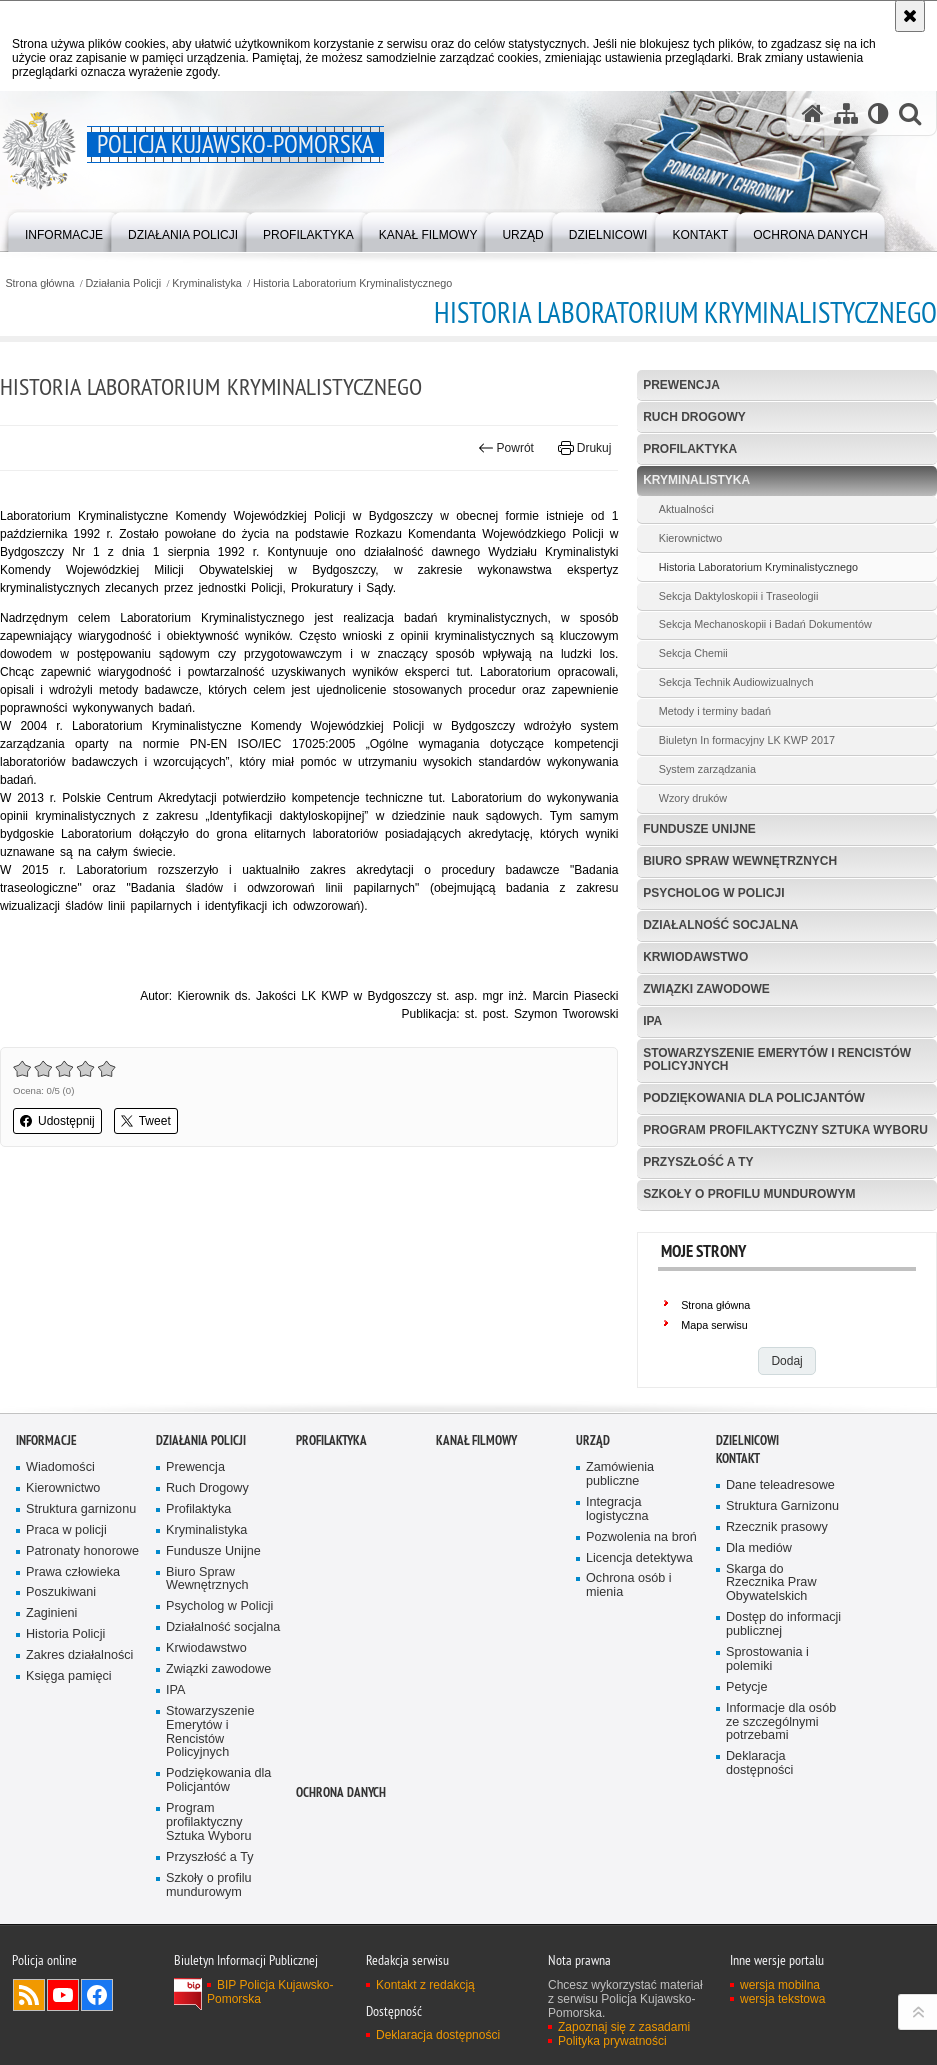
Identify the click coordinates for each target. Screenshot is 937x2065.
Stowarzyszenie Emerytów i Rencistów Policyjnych (777, 1059)
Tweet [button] (146, 1121)
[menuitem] (64, 230)
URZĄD (593, 1440)
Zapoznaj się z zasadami (624, 2027)
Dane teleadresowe (780, 1485)
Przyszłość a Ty (698, 1162)
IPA (652, 1021)
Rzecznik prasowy (777, 1527)
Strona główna (39, 283)
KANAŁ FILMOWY (476, 1440)
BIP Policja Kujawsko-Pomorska (270, 1992)
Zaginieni (51, 1613)
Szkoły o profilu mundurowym (749, 1194)
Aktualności (686, 509)
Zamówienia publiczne (620, 1474)
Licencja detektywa (639, 1558)
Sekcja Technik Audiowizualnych (736, 682)
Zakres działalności (79, 1655)
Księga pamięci (69, 1676)
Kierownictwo (691, 538)
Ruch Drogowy (694, 417)
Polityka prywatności (612, 2041)
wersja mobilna (780, 1985)
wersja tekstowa (782, 1999)
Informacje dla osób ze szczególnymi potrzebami (781, 1722)
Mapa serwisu (714, 1325)
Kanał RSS (29, 1995)
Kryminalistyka (207, 283)
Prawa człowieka (73, 1572)
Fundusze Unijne (699, 829)
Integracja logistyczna (617, 1509)
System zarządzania (707, 769)
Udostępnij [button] (57, 1121)
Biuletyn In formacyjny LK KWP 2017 (747, 740)
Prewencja (681, 385)
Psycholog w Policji (713, 893)
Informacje (46, 1440)
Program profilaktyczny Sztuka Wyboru (785, 1130)
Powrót (506, 448)
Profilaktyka (690, 449)
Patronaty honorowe (82, 1551)
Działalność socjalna (720, 925)
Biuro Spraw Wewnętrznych (740, 861)
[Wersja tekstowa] (878, 113)
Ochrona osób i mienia (629, 1585)
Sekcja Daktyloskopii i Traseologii (739, 596)
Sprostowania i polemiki (767, 1659)
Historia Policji (65, 1634)
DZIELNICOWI (747, 1440)
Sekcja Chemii (693, 653)
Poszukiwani (61, 1592)
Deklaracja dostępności (759, 1763)
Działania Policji (124, 283)
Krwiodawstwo (695, 957)
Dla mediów (759, 1548)
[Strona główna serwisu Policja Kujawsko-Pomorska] (813, 113)
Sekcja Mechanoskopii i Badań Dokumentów (765, 624)
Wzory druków (693, 798)
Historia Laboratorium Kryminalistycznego (352, 283)
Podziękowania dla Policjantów (754, 1098)
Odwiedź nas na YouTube (63, 1995)
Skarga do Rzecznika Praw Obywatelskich (771, 1583)
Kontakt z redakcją (425, 1985)
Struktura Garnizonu (782, 1506)
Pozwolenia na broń (641, 1537)
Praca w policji (66, 1530)
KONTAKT (738, 1458)
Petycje (746, 1687)
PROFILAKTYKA (331, 1440)
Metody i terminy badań (715, 711)
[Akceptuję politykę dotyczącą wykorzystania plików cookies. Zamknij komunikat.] (910, 16)
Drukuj (584, 448)
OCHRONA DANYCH (341, 1792)
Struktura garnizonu (81, 1509)
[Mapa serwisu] (846, 113)
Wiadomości (60, 1467)
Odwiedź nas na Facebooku (97, 1995)
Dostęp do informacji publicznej (783, 1624)
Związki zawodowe (706, 989)
